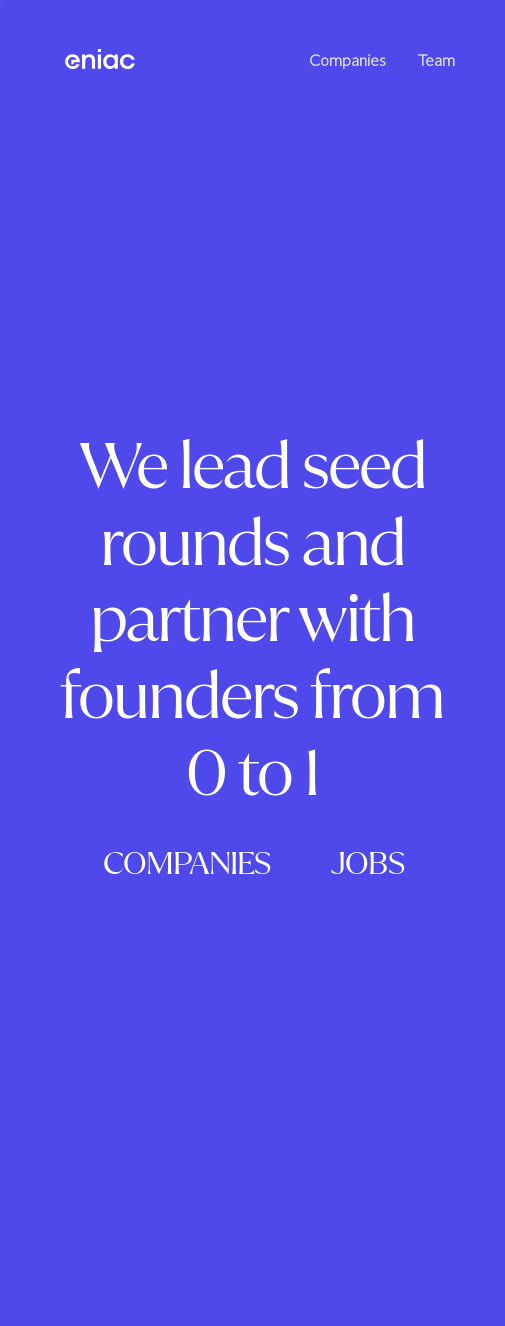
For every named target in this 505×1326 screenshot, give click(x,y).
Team (436, 59)
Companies (347, 59)
